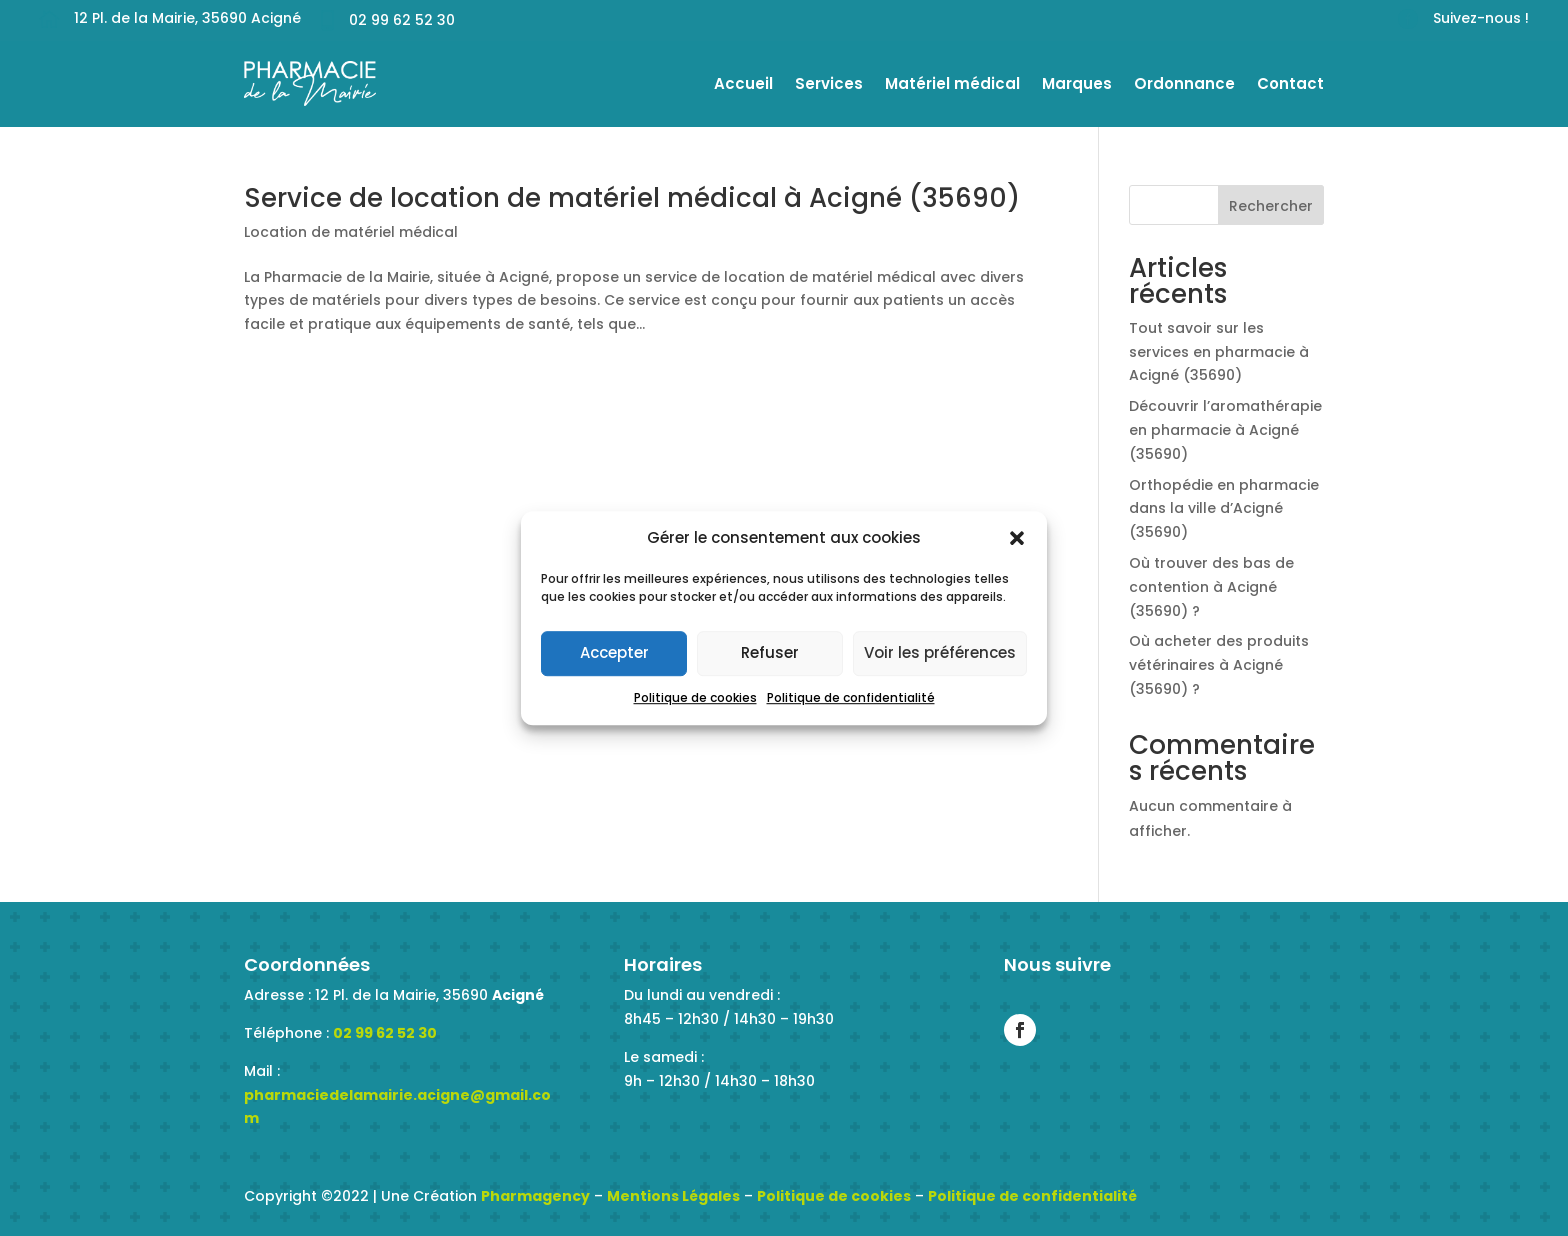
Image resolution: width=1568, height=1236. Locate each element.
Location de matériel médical (351, 232)
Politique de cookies (695, 697)
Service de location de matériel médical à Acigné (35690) (632, 198)
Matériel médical (952, 83)
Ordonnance (1184, 83)
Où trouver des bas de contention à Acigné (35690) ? (1211, 587)
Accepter (614, 653)
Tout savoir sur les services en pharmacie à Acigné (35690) (1219, 352)
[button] (1017, 538)
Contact (1290, 83)
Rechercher (1271, 206)
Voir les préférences (940, 653)
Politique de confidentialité (851, 697)
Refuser (770, 653)
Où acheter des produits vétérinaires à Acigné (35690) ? (1219, 665)
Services (829, 83)
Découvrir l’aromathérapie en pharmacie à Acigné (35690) (1225, 430)
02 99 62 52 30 (385, 1033)
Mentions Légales (673, 1196)
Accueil (743, 83)
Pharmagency (535, 1196)
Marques (1077, 83)
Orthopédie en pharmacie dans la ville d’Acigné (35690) (1224, 509)
